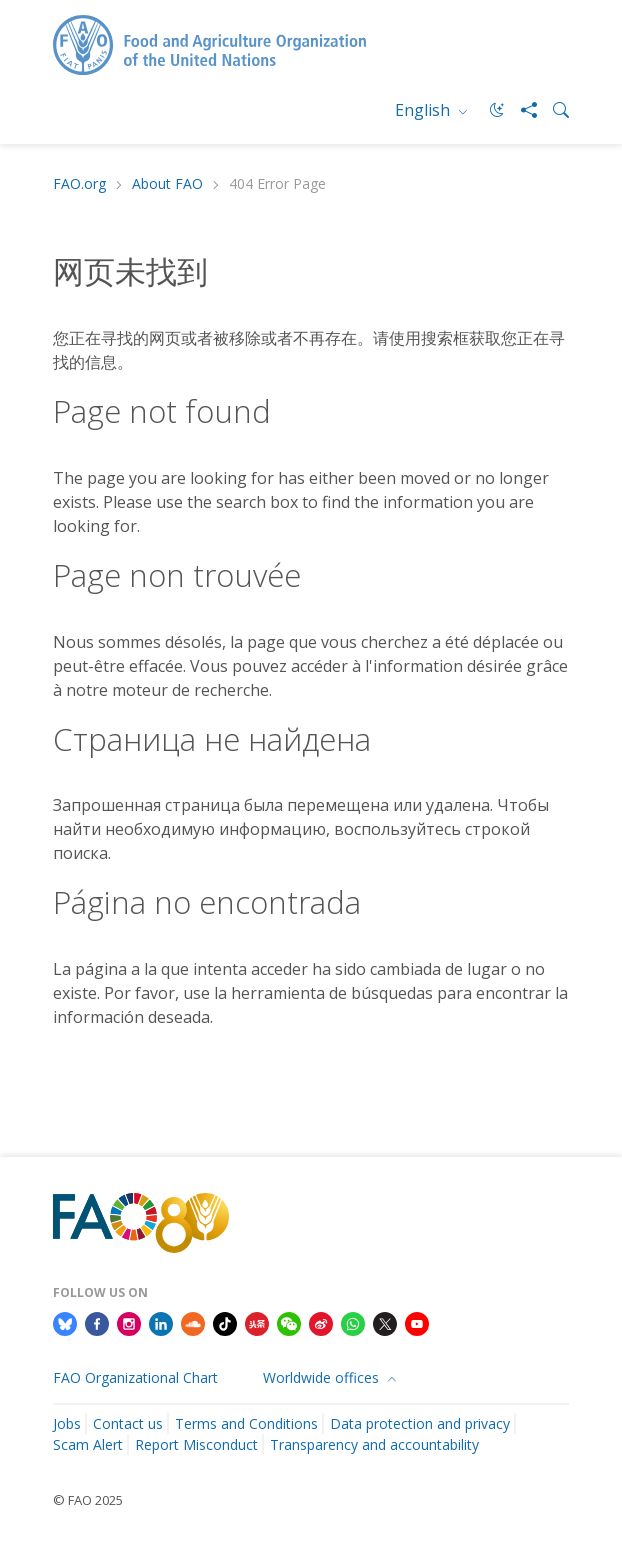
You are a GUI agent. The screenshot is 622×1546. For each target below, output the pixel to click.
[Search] (553, 110)
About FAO (167, 184)
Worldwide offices (323, 1377)
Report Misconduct (196, 1444)
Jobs (67, 1423)
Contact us (128, 1423)
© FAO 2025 (88, 1500)
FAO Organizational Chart (135, 1377)
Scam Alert (88, 1444)
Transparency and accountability (374, 1444)
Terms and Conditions (246, 1423)
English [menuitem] (424, 110)
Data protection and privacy (420, 1423)
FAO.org (79, 184)
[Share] (521, 110)
